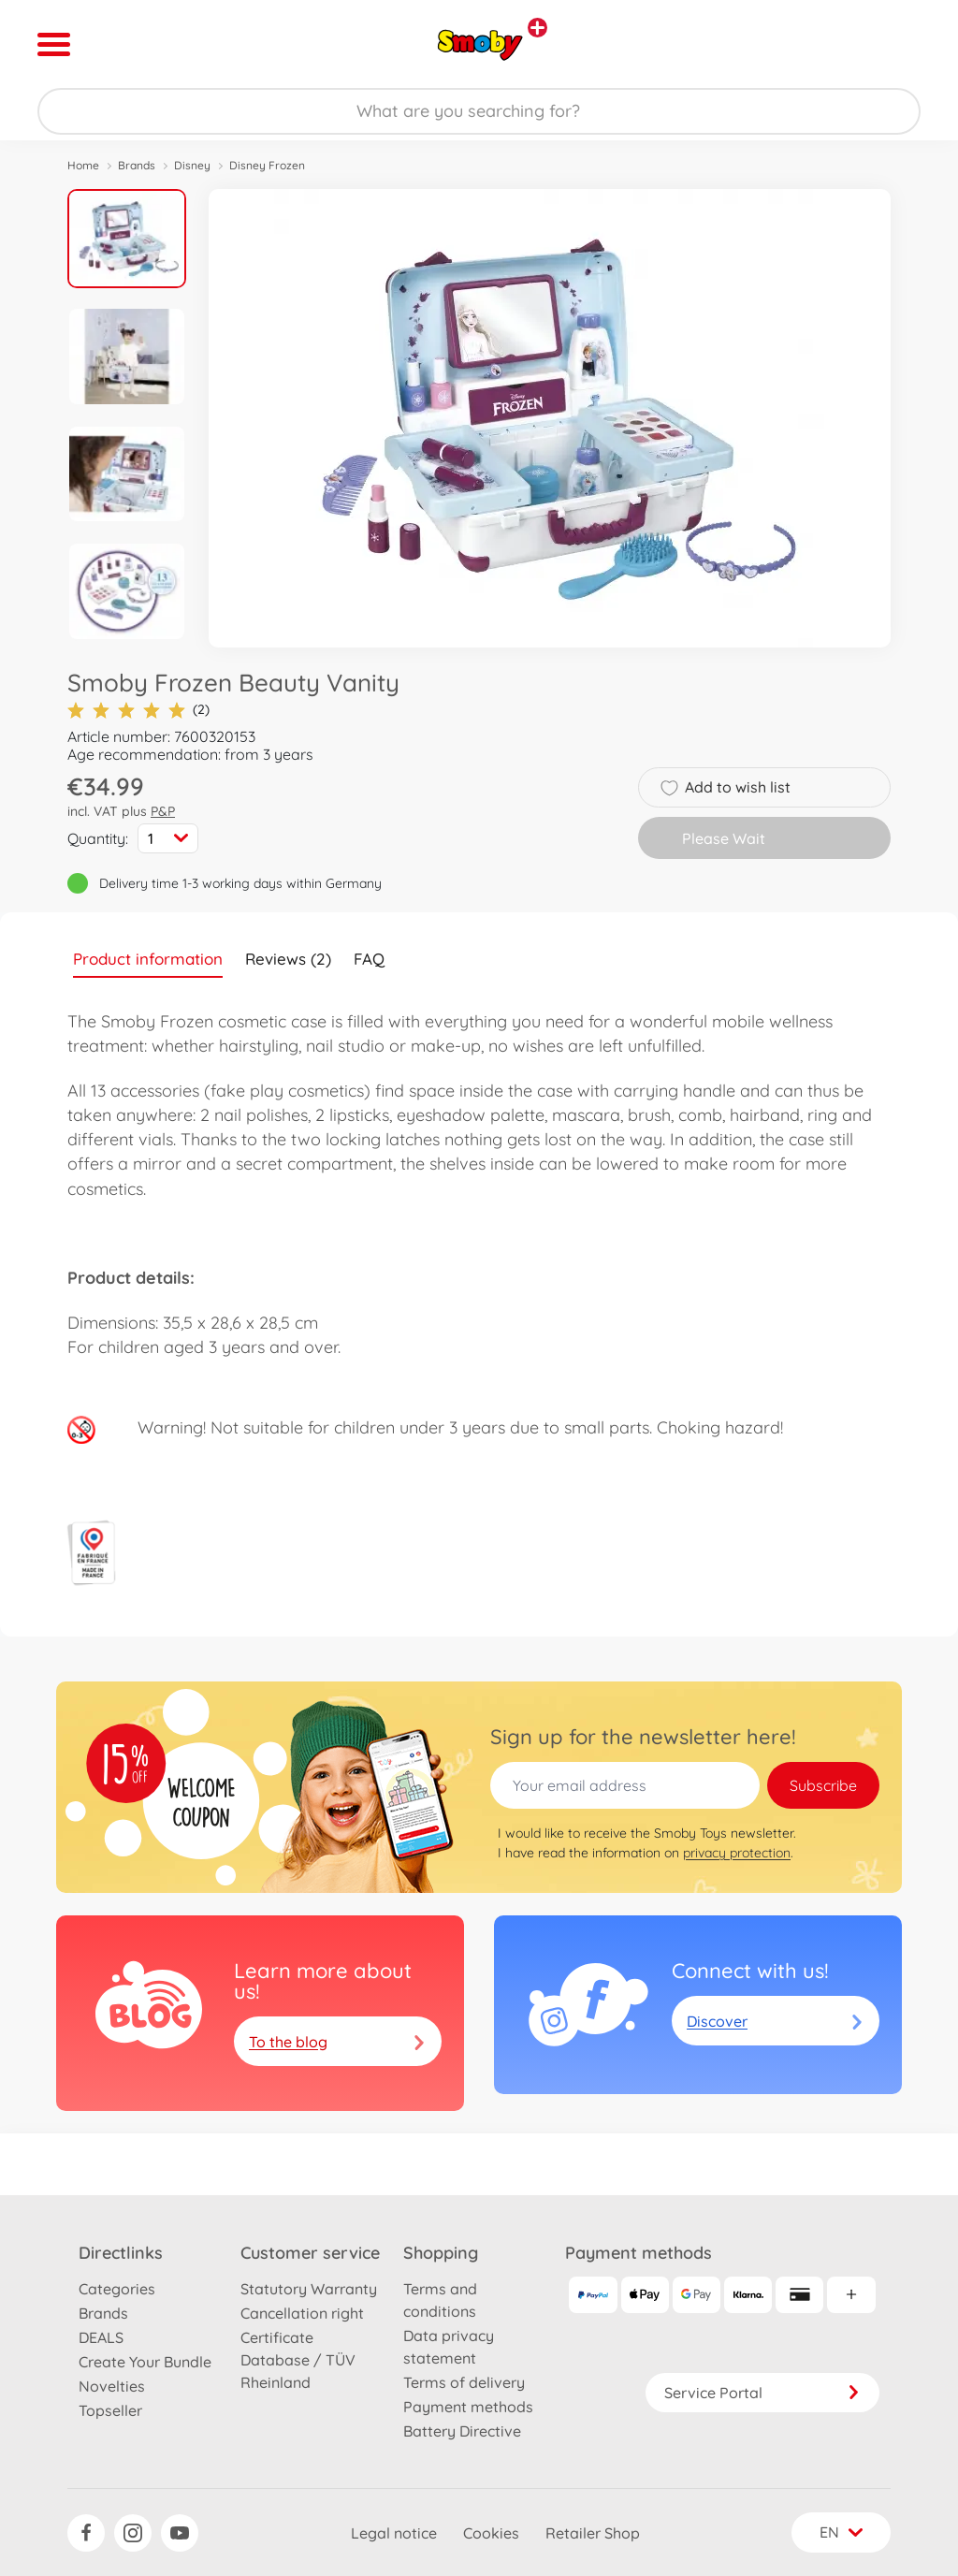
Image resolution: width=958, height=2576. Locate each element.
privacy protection (737, 1852)
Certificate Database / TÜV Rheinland (298, 2360)
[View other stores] (537, 27)
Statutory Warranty (308, 2288)
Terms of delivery (464, 2382)
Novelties (112, 2386)
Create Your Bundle (145, 2361)
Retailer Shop (592, 2533)
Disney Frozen (267, 165)
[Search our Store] (479, 111)
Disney (192, 165)
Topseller (110, 2410)
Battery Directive (462, 2431)
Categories (117, 2288)
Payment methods (468, 2406)
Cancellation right (302, 2313)
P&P (163, 811)
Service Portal (762, 2392)
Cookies (491, 2533)
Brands (136, 165)
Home (83, 165)
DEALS (101, 2337)
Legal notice (394, 2533)
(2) (138, 710)
